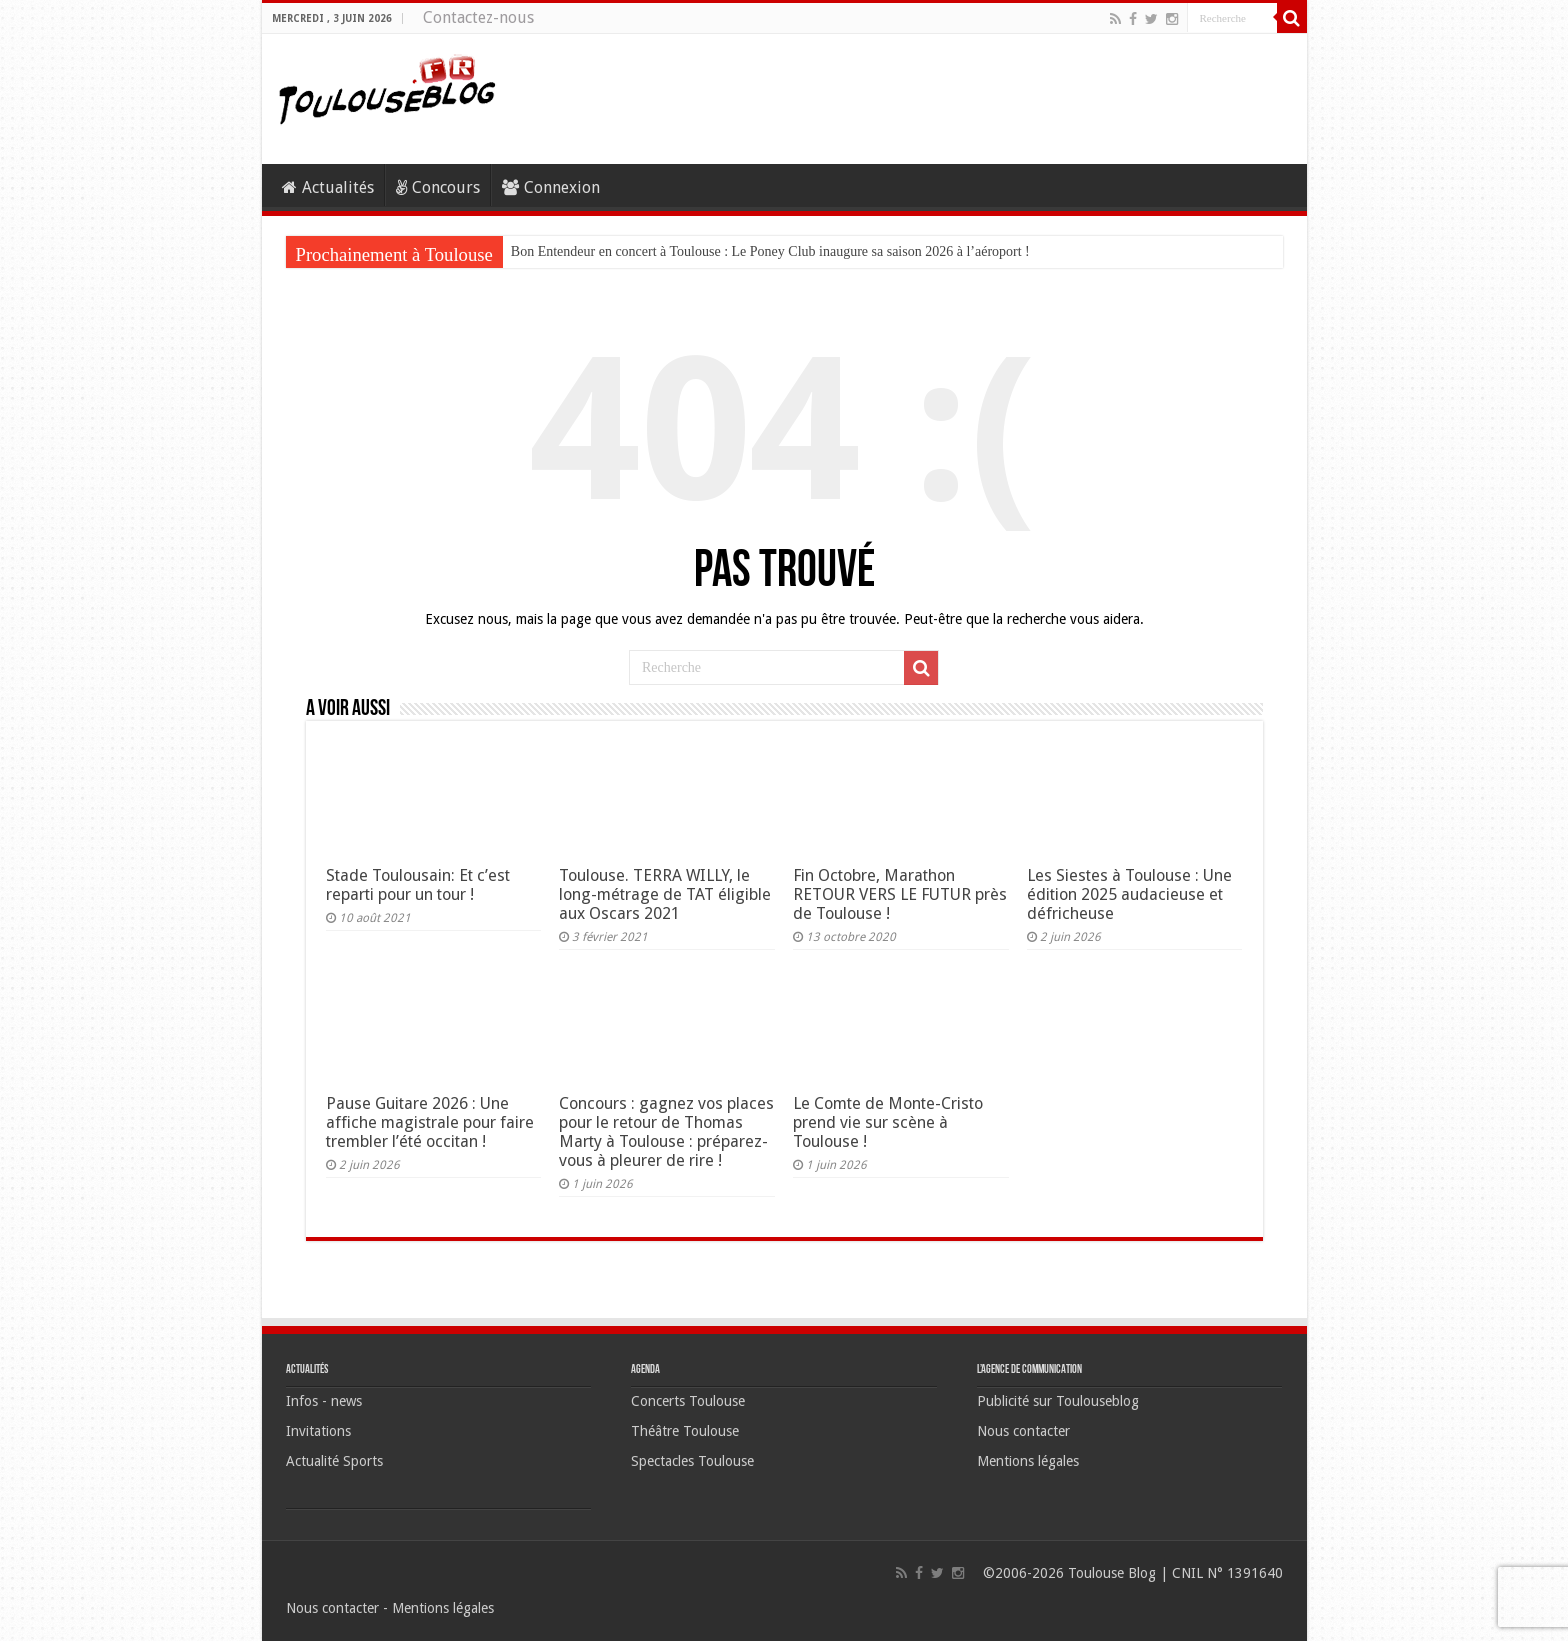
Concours (438, 187)
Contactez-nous (478, 17)
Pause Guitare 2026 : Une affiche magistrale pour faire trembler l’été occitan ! (430, 1122)
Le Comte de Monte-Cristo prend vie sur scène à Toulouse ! (888, 1122)
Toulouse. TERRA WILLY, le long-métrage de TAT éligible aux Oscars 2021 (665, 894)
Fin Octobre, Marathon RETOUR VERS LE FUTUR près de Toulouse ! (900, 894)
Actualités (328, 187)
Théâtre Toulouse (685, 1431)
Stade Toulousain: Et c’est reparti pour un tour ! (418, 885)
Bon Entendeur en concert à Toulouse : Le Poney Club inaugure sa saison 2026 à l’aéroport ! (770, 251)
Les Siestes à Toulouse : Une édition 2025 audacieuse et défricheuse (1129, 894)
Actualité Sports (334, 1461)
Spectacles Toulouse (692, 1461)
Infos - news (324, 1401)
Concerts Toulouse (688, 1401)
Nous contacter (1023, 1431)
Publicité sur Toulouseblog (1058, 1401)
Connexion (551, 187)
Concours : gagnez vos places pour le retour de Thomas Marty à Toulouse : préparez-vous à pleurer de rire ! (666, 1132)
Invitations (318, 1431)
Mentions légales (1028, 1461)
